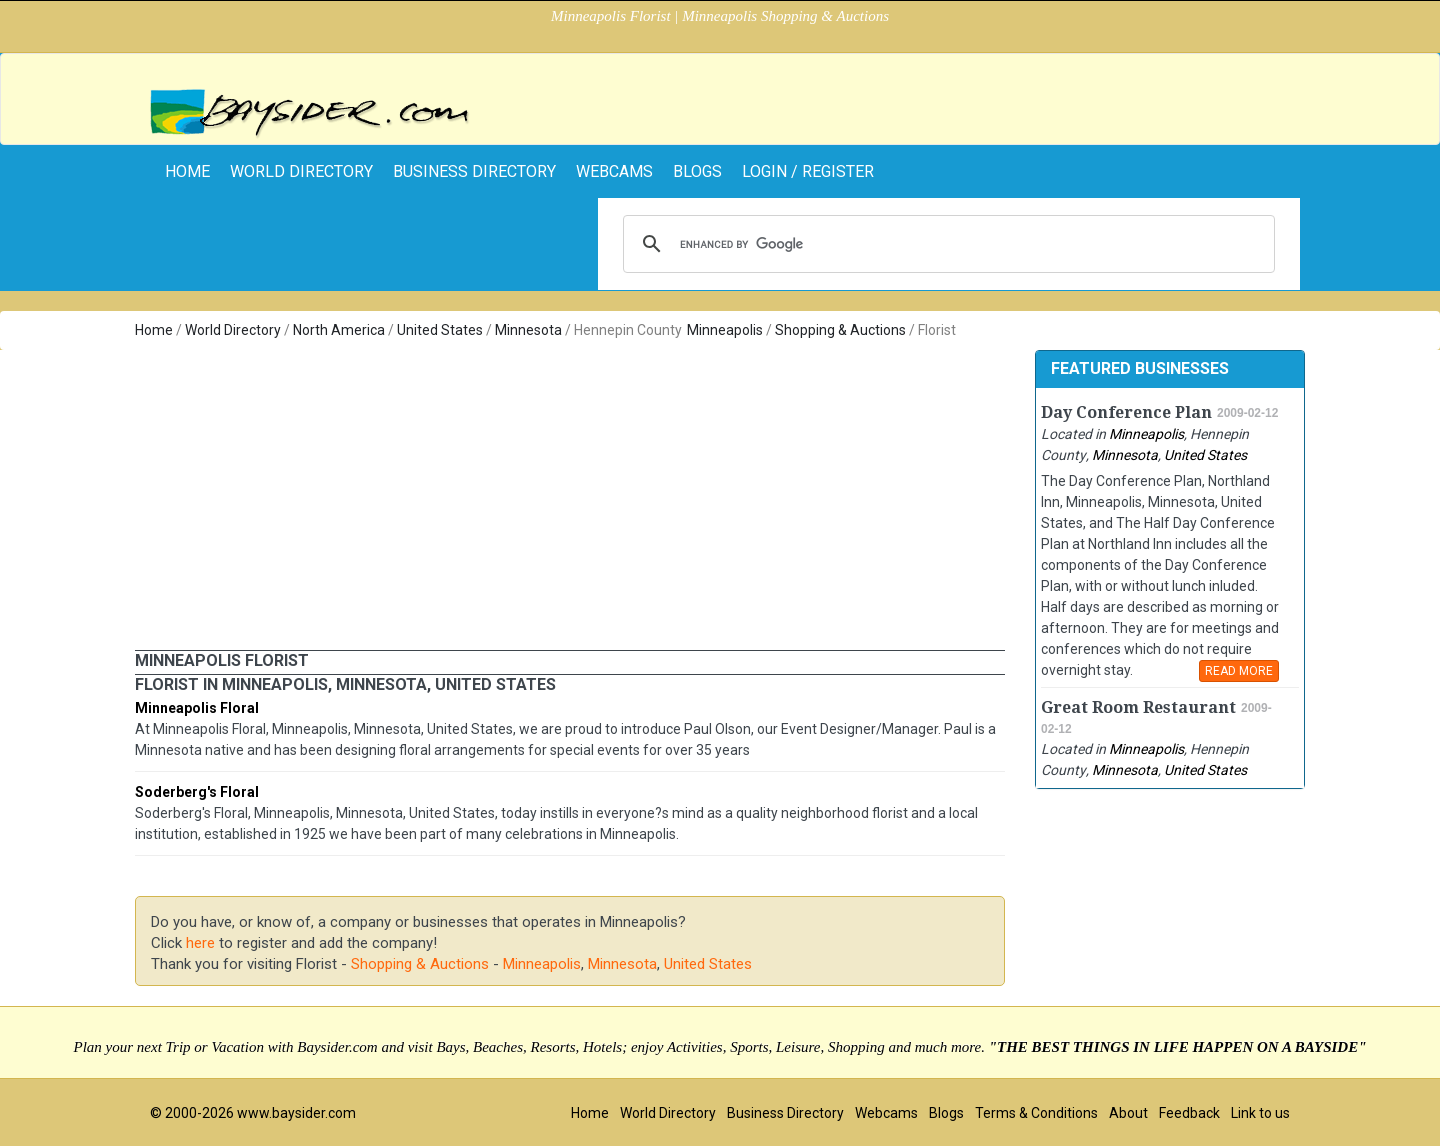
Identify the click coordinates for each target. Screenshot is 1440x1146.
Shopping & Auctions (840, 330)
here (200, 943)
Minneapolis (725, 330)
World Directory (301, 171)
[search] (946, 244)
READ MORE (1239, 671)
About (1128, 1113)
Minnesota (528, 330)
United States (440, 330)
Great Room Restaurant (1138, 707)
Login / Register (808, 171)
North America (339, 330)
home (187, 171)
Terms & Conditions (1036, 1113)
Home (154, 330)
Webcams (614, 171)
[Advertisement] (570, 500)
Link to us (1260, 1113)
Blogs (697, 171)
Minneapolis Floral (197, 708)
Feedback (1189, 1113)
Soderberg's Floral (197, 792)
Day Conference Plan (1126, 412)
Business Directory (474, 171)
